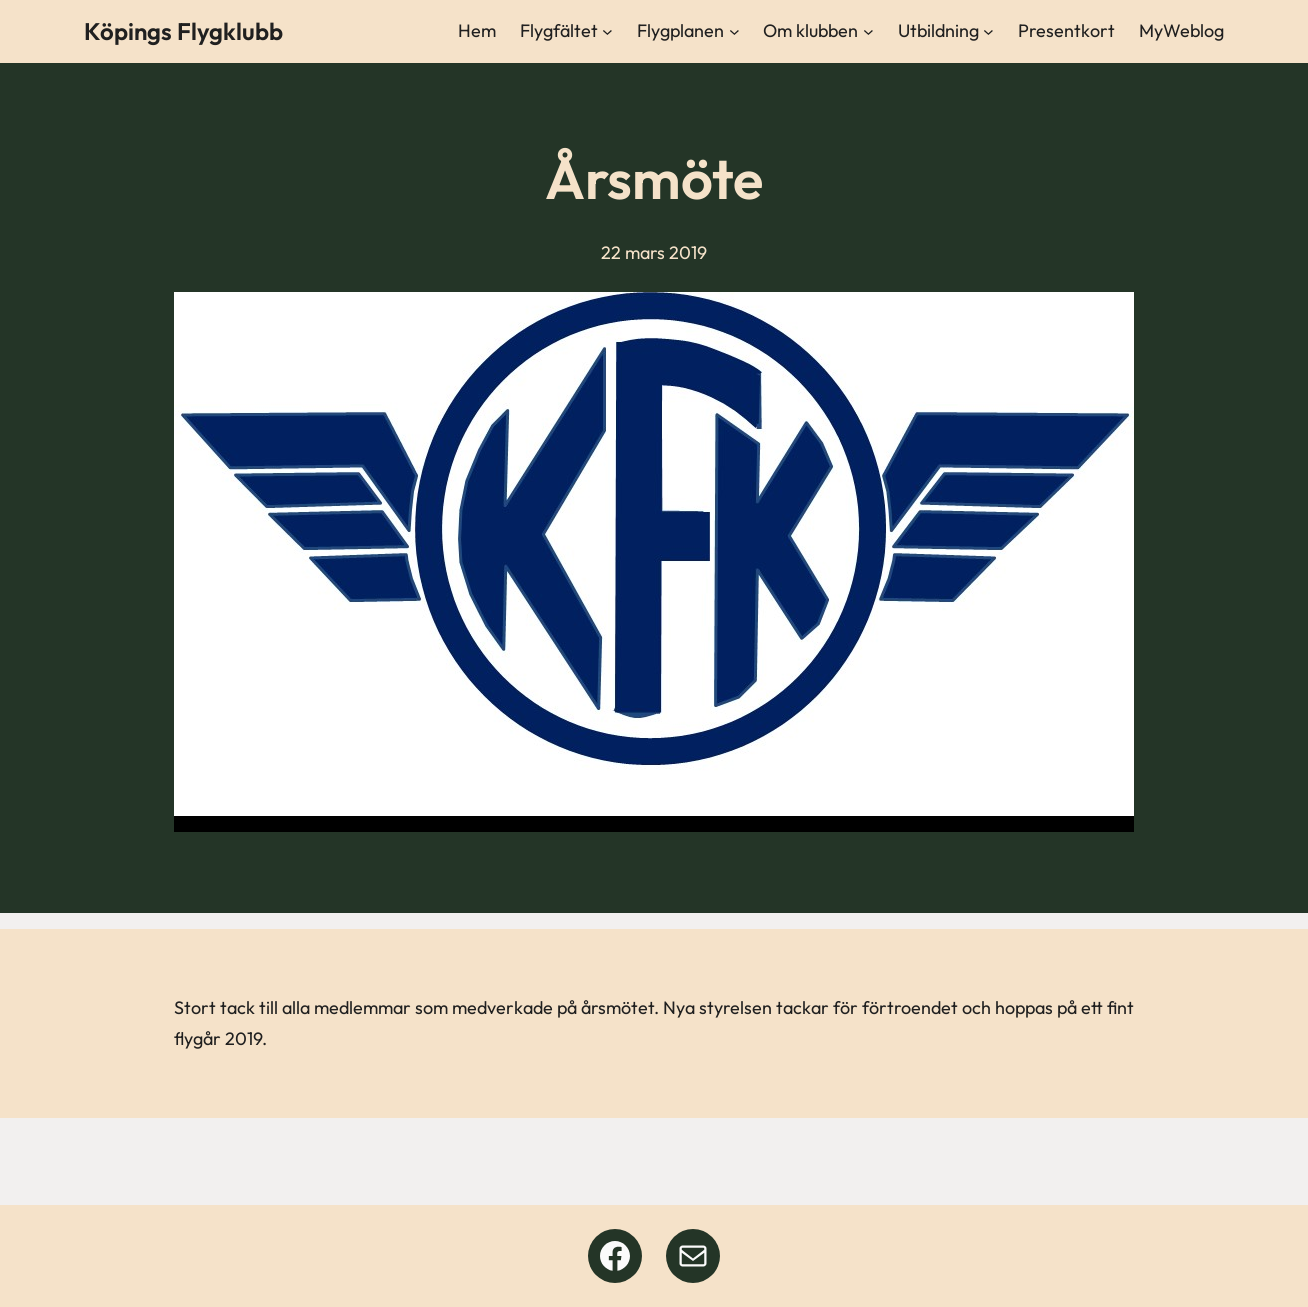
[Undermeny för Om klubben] (868, 31)
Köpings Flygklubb (183, 31)
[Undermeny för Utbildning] (988, 31)
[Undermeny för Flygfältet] (607, 31)
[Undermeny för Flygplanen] (734, 31)
